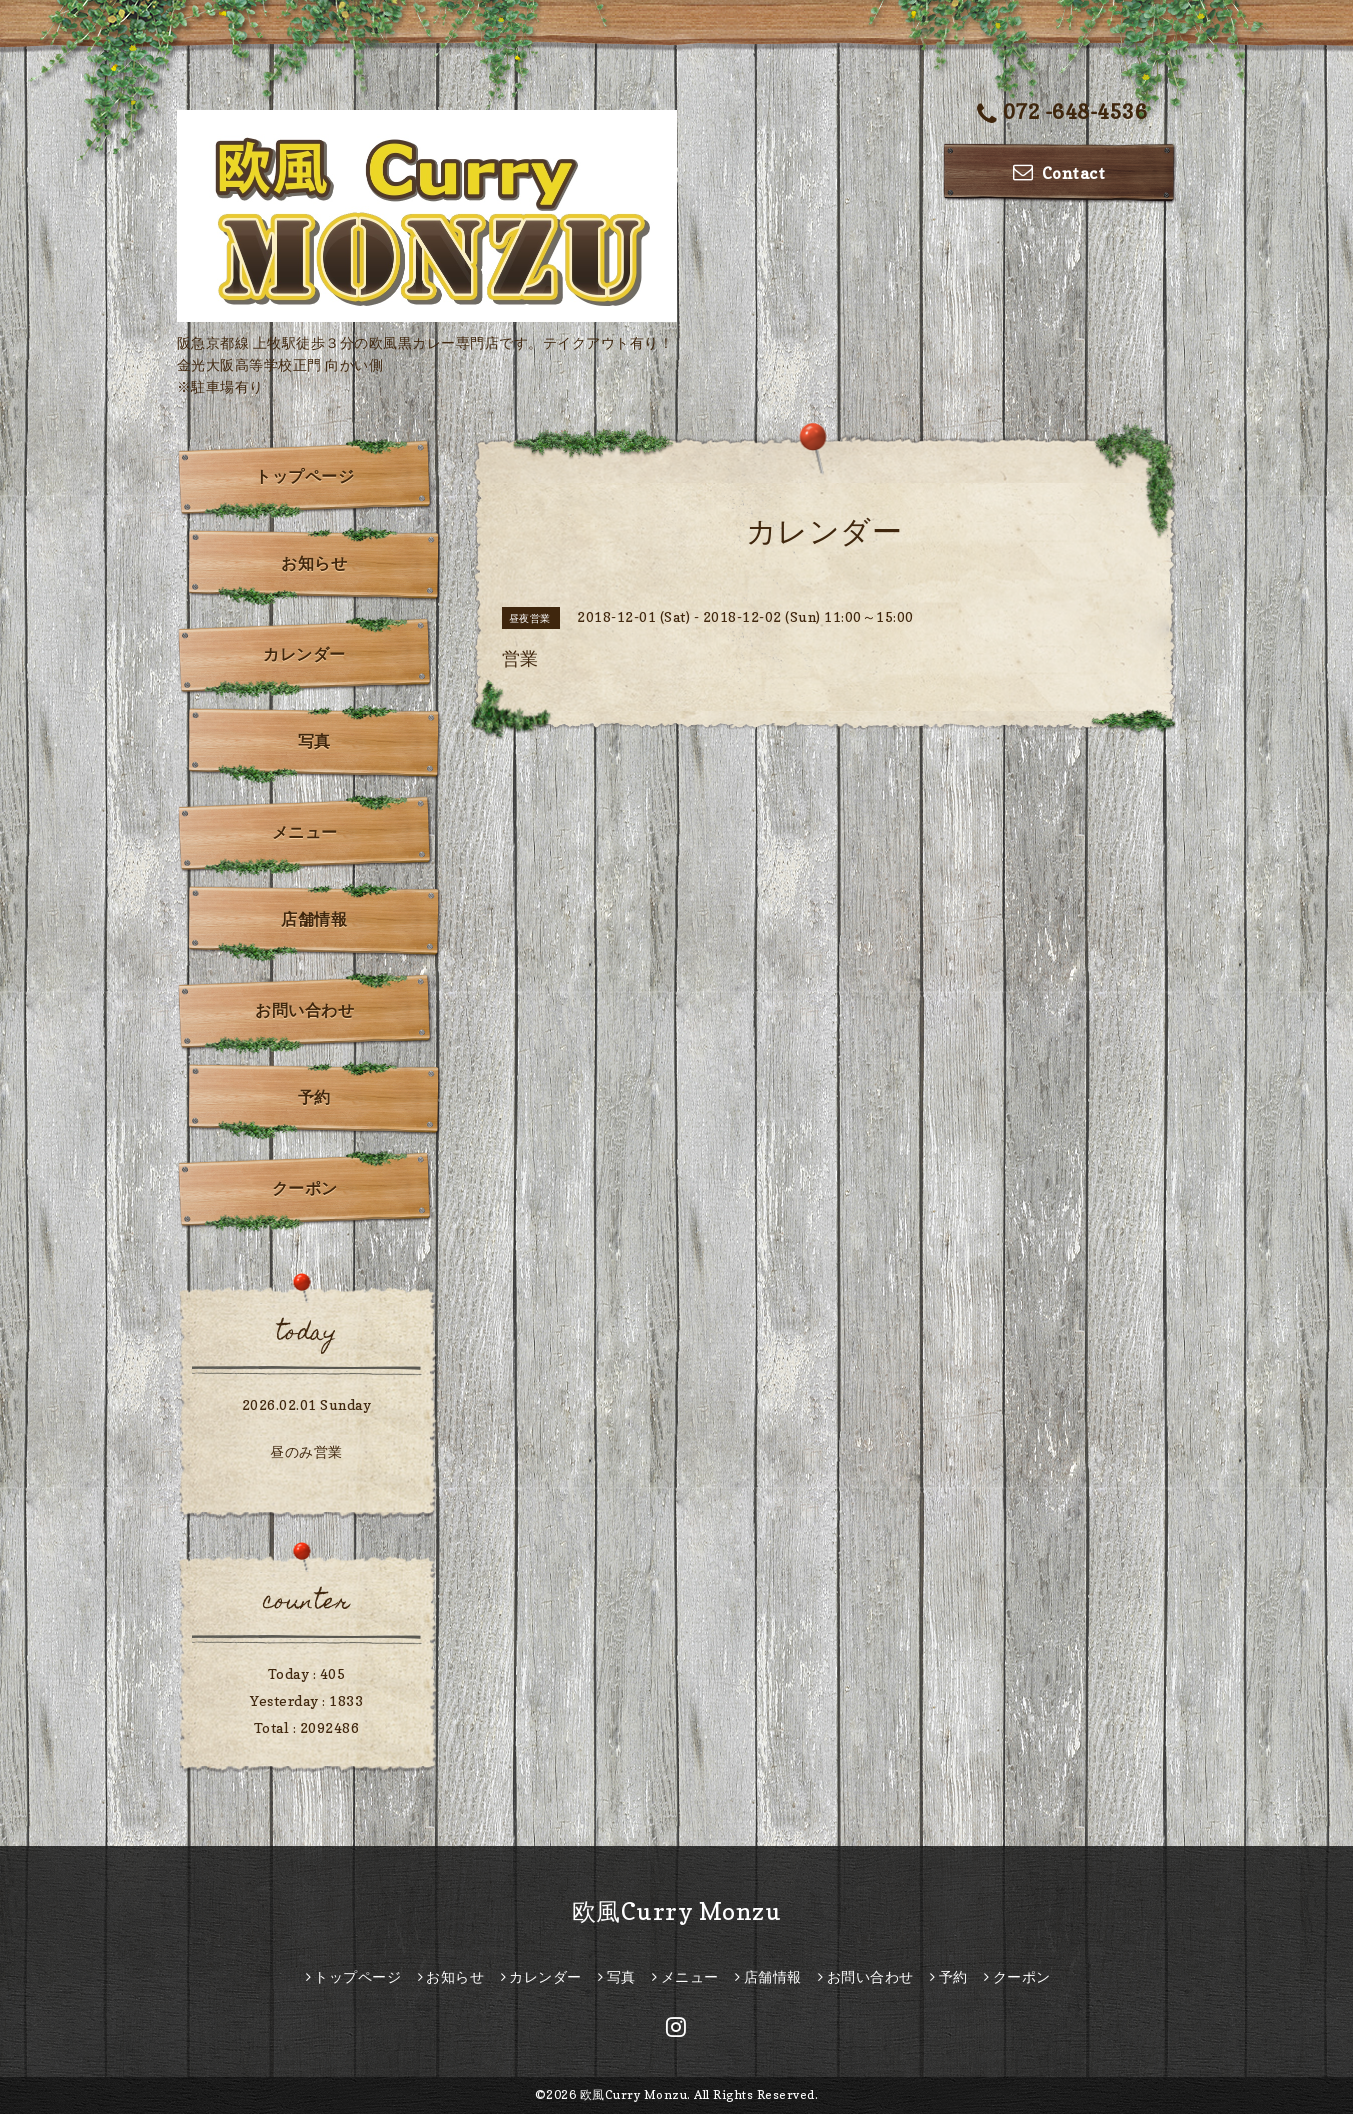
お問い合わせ (304, 1010)
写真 (314, 741)
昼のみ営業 (306, 1451)
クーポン (305, 1188)
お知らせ (314, 563)
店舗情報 (314, 919)
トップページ (304, 476)
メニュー (305, 832)
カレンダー (304, 654)
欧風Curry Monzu (677, 1911)
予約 (314, 1097)
